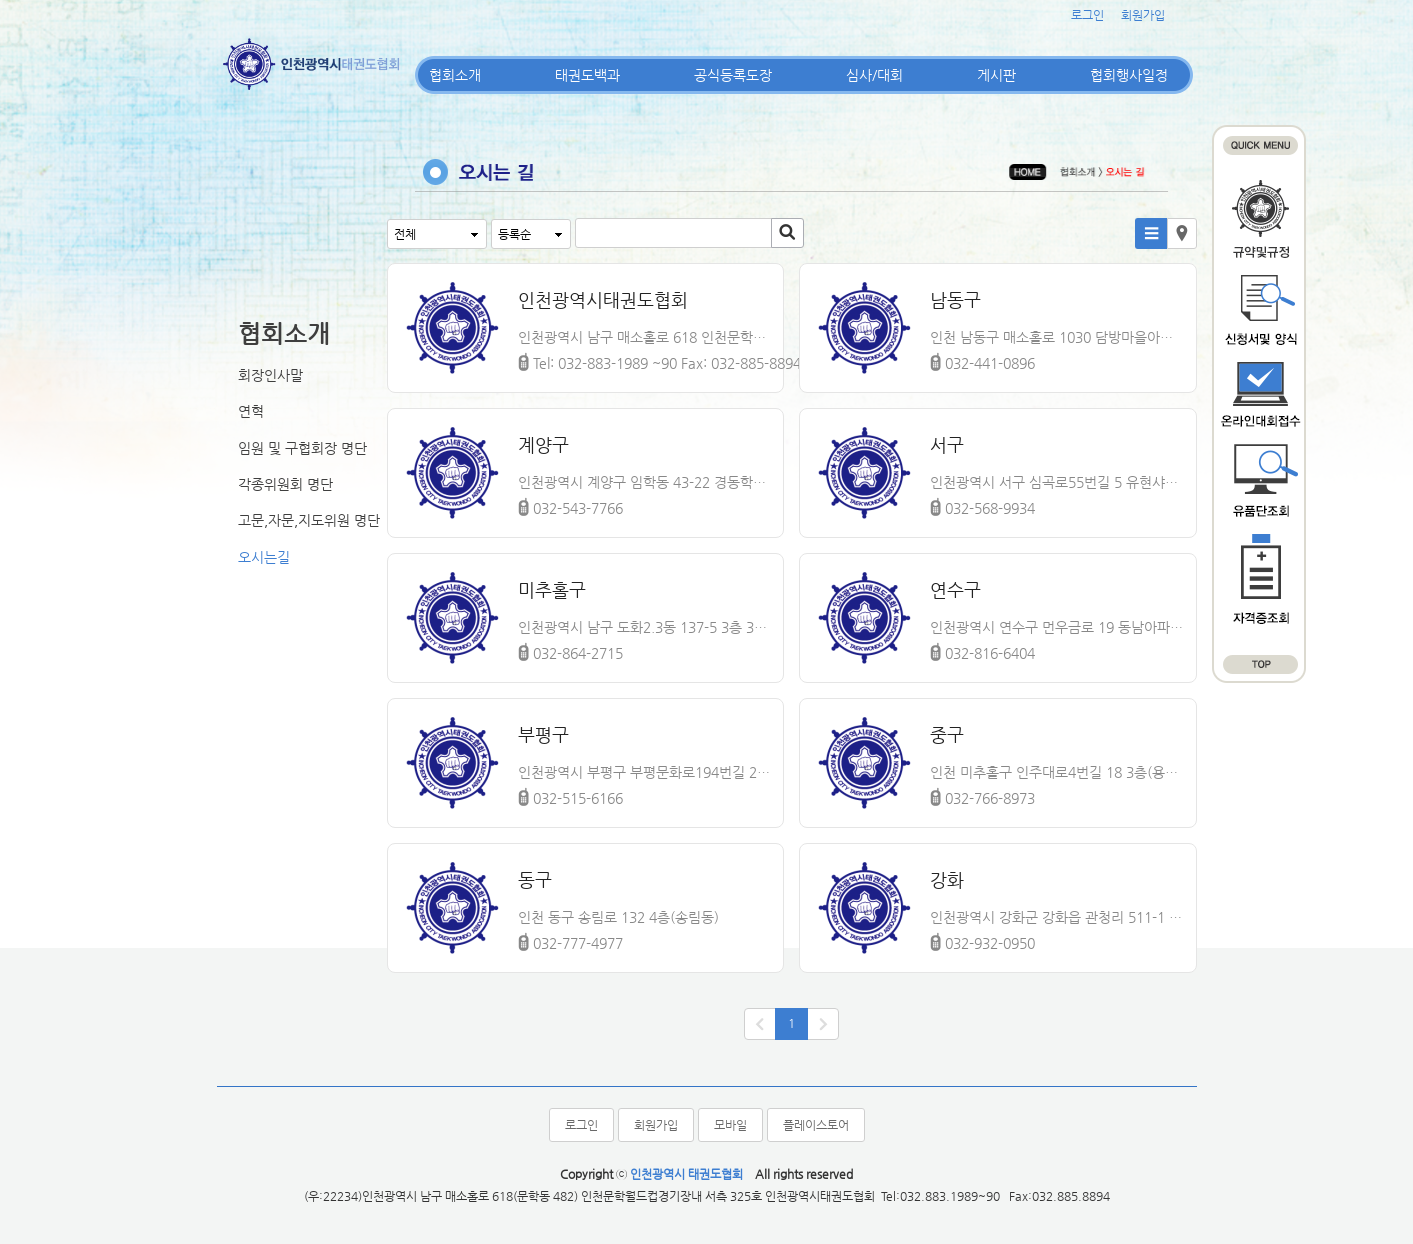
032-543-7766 (570, 505)
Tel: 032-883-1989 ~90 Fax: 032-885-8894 (659, 360)
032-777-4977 (570, 940)
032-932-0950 (982, 940)
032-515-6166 (570, 795)
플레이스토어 (816, 1125)
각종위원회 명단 (285, 484)
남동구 (955, 299)
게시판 (996, 75)
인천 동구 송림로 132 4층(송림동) (618, 917)
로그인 (1087, 15)
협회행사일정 (1129, 75)
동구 (535, 879)
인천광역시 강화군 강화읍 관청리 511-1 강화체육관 (1058, 917)
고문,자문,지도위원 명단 (309, 520)
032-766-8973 (982, 795)
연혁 (251, 411)
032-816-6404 (982, 650)
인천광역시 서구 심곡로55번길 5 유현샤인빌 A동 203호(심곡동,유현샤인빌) (1058, 482)
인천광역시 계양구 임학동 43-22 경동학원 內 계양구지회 (646, 482)
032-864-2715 (570, 650)
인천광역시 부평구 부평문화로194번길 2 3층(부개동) (646, 772)
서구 (947, 444)
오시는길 (264, 557)
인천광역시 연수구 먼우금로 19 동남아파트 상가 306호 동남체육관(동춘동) (1058, 627)
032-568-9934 (982, 505)
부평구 (543, 734)
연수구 (955, 589)
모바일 (730, 1125)
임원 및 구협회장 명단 (302, 448)
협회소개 (455, 75)
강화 (947, 879)
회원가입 (1143, 15)
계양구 (543, 444)
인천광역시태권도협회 (603, 299)
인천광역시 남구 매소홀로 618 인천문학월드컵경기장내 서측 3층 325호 (646, 337)
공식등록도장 (733, 75)
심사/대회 (874, 75)
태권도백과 (587, 75)
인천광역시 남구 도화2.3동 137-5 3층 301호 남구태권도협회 (646, 627)
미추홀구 (552, 589)
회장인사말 (270, 375)
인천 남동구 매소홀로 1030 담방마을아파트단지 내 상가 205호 (1058, 337)
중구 (947, 734)
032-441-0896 (982, 360)
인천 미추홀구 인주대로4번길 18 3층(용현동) (1058, 772)
